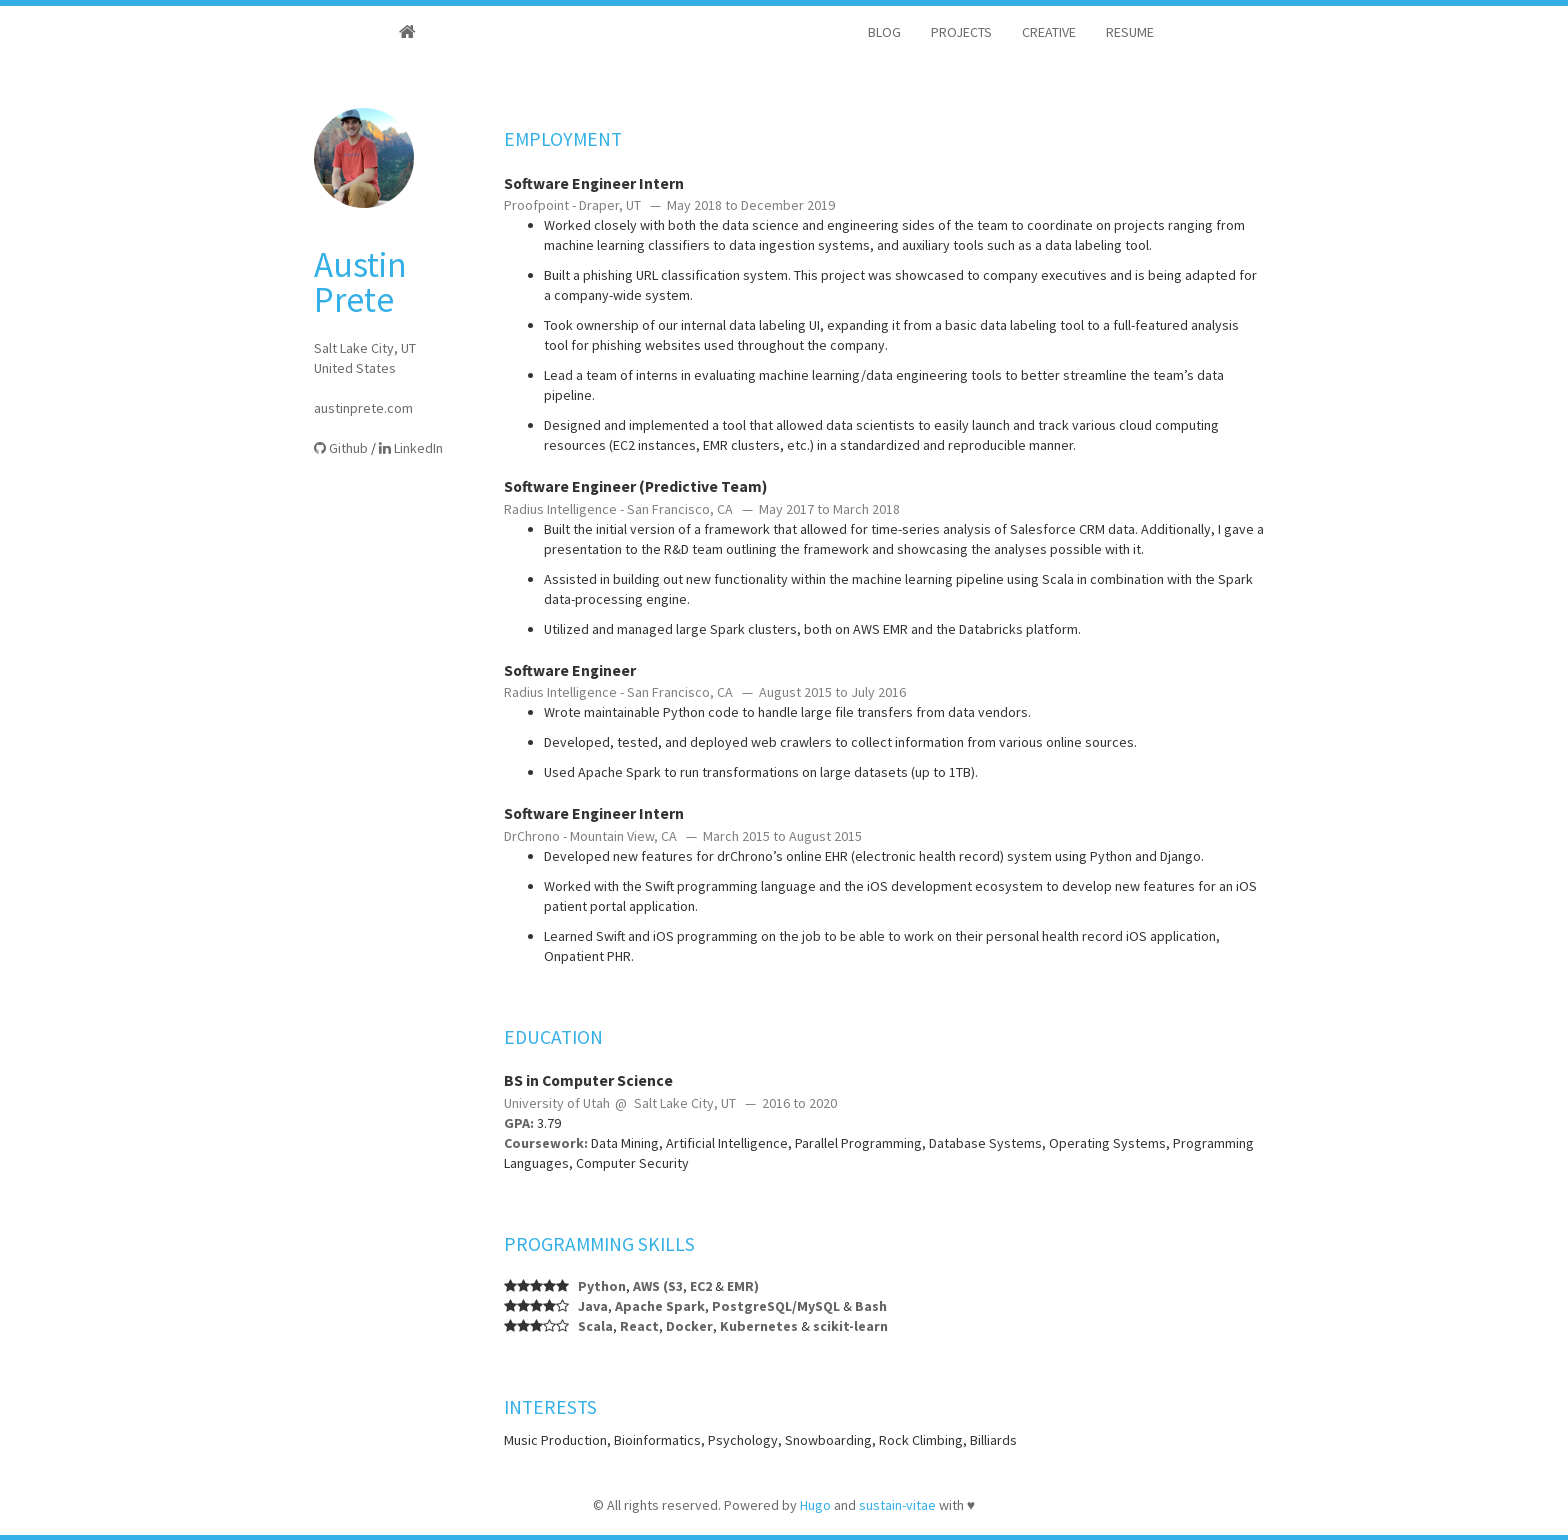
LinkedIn (411, 448)
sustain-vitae (897, 1505)
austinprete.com (363, 408)
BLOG (884, 32)
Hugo (815, 1505)
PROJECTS (961, 32)
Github (341, 448)
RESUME (1130, 32)
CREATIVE (1049, 32)
